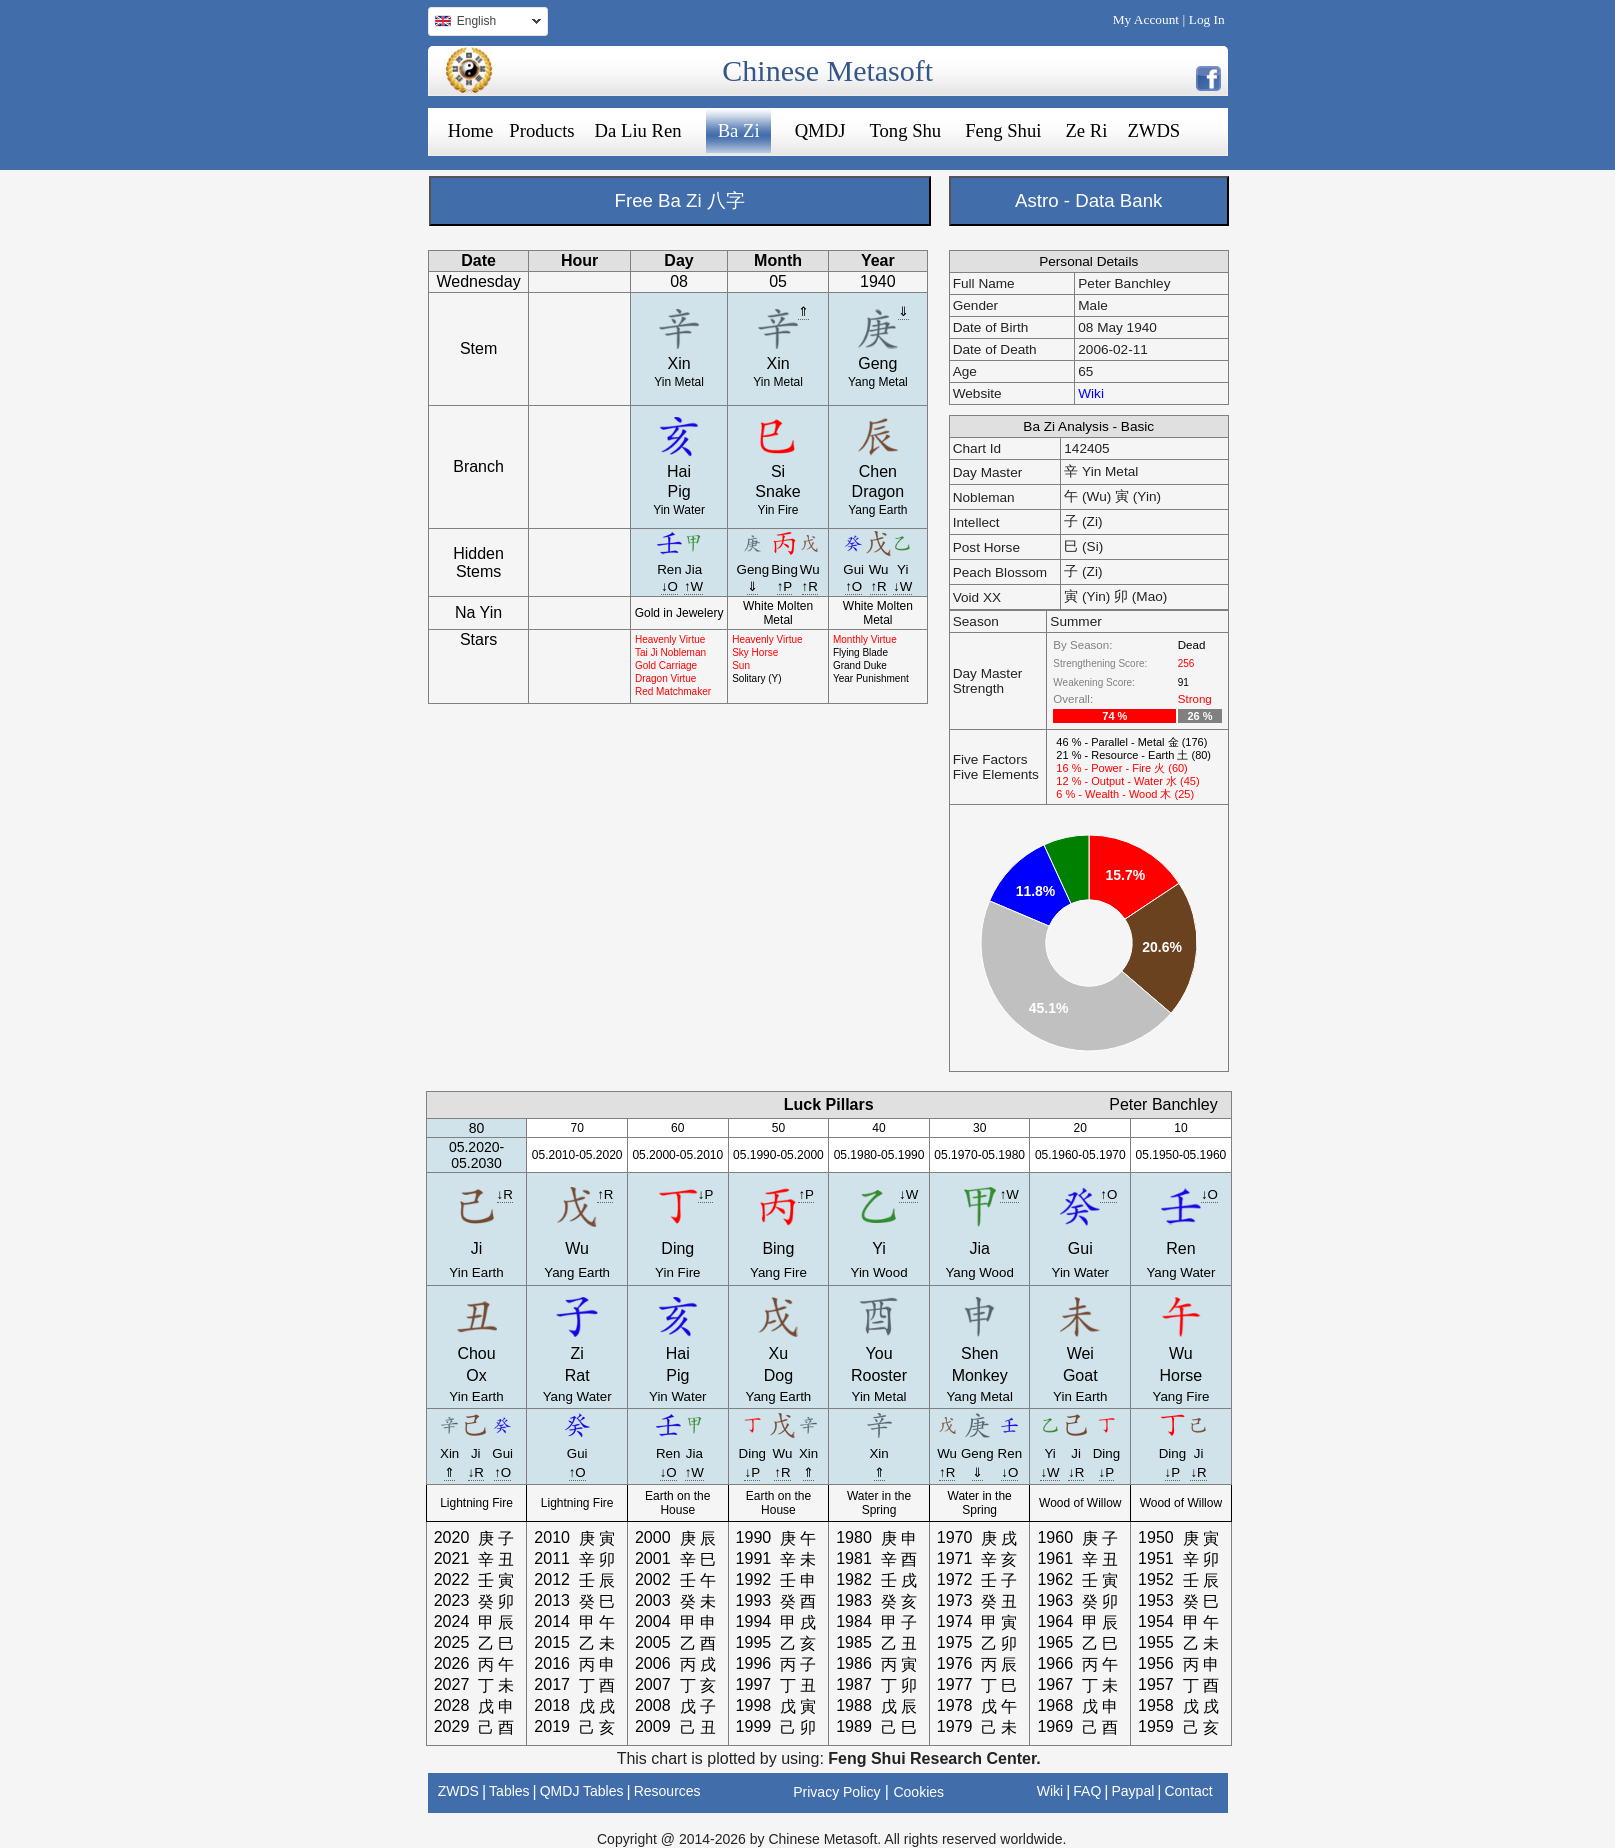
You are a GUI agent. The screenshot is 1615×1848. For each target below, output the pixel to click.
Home (471, 130)
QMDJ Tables (582, 1791)
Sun (741, 665)
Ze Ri (1086, 130)
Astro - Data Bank (1088, 200)
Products (541, 130)
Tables (509, 1791)
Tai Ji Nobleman (670, 652)
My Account (1146, 19)
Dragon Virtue (666, 678)
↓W (902, 586)
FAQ (1087, 1791)
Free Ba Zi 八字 (680, 200)
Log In (1207, 19)
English (484, 23)
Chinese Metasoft (827, 70)
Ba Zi (739, 130)
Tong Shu (905, 130)
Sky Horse (755, 652)
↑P (785, 586)
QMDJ (820, 130)
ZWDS (1153, 130)
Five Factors (990, 759)
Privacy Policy (836, 1792)
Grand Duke (860, 665)
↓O (669, 586)
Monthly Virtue (865, 639)
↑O (853, 586)
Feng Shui (1003, 130)
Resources (667, 1791)
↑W (693, 586)
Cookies (918, 1792)
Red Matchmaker (673, 691)
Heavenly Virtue (670, 639)
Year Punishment (871, 678)
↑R (810, 586)
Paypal (1133, 1791)
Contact (1188, 1791)
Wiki (1091, 393)
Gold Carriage (666, 665)
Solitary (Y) (756, 678)
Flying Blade (860, 652)
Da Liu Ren (638, 130)
